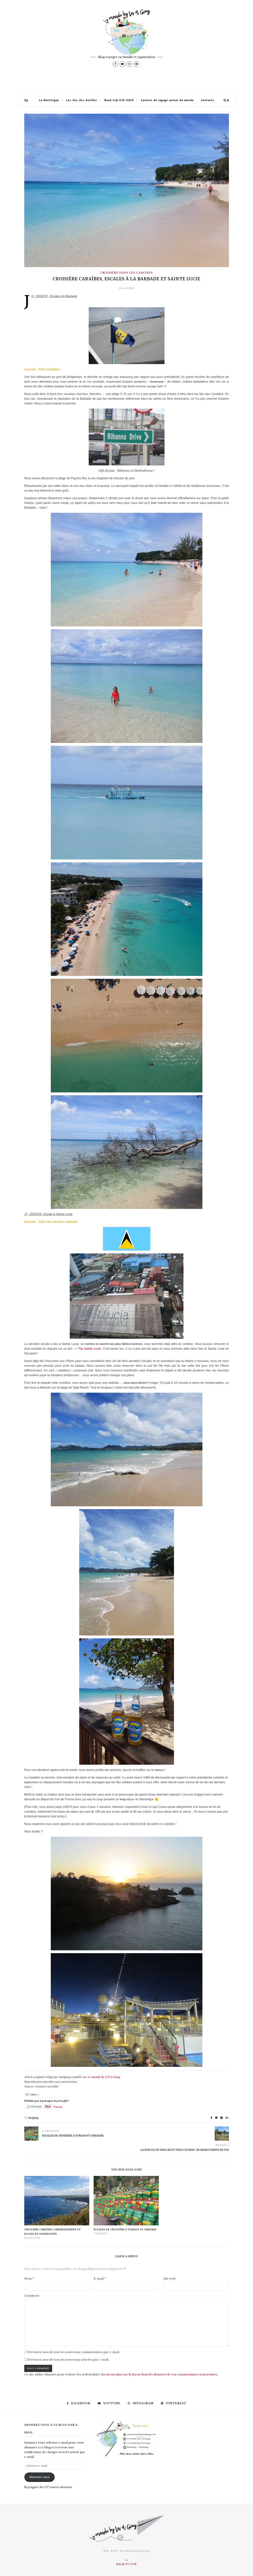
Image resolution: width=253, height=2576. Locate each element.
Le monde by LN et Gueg (104, 2077)
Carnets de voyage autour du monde (167, 100)
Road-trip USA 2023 (119, 100)
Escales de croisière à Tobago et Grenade (125, 2229)
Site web (169, 2278)
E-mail (100, 2278)
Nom (29, 2278)
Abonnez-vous (39, 2477)
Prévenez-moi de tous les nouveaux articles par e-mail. (68, 2359)
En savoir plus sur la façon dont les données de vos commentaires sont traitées (159, 2374)
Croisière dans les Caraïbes (126, 272)
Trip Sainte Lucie (89, 1348)
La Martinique (49, 100)
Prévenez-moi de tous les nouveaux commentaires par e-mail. (73, 2352)
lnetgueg (33, 2117)
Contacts (207, 100)
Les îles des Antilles (81, 100)
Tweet (57, 2106)
